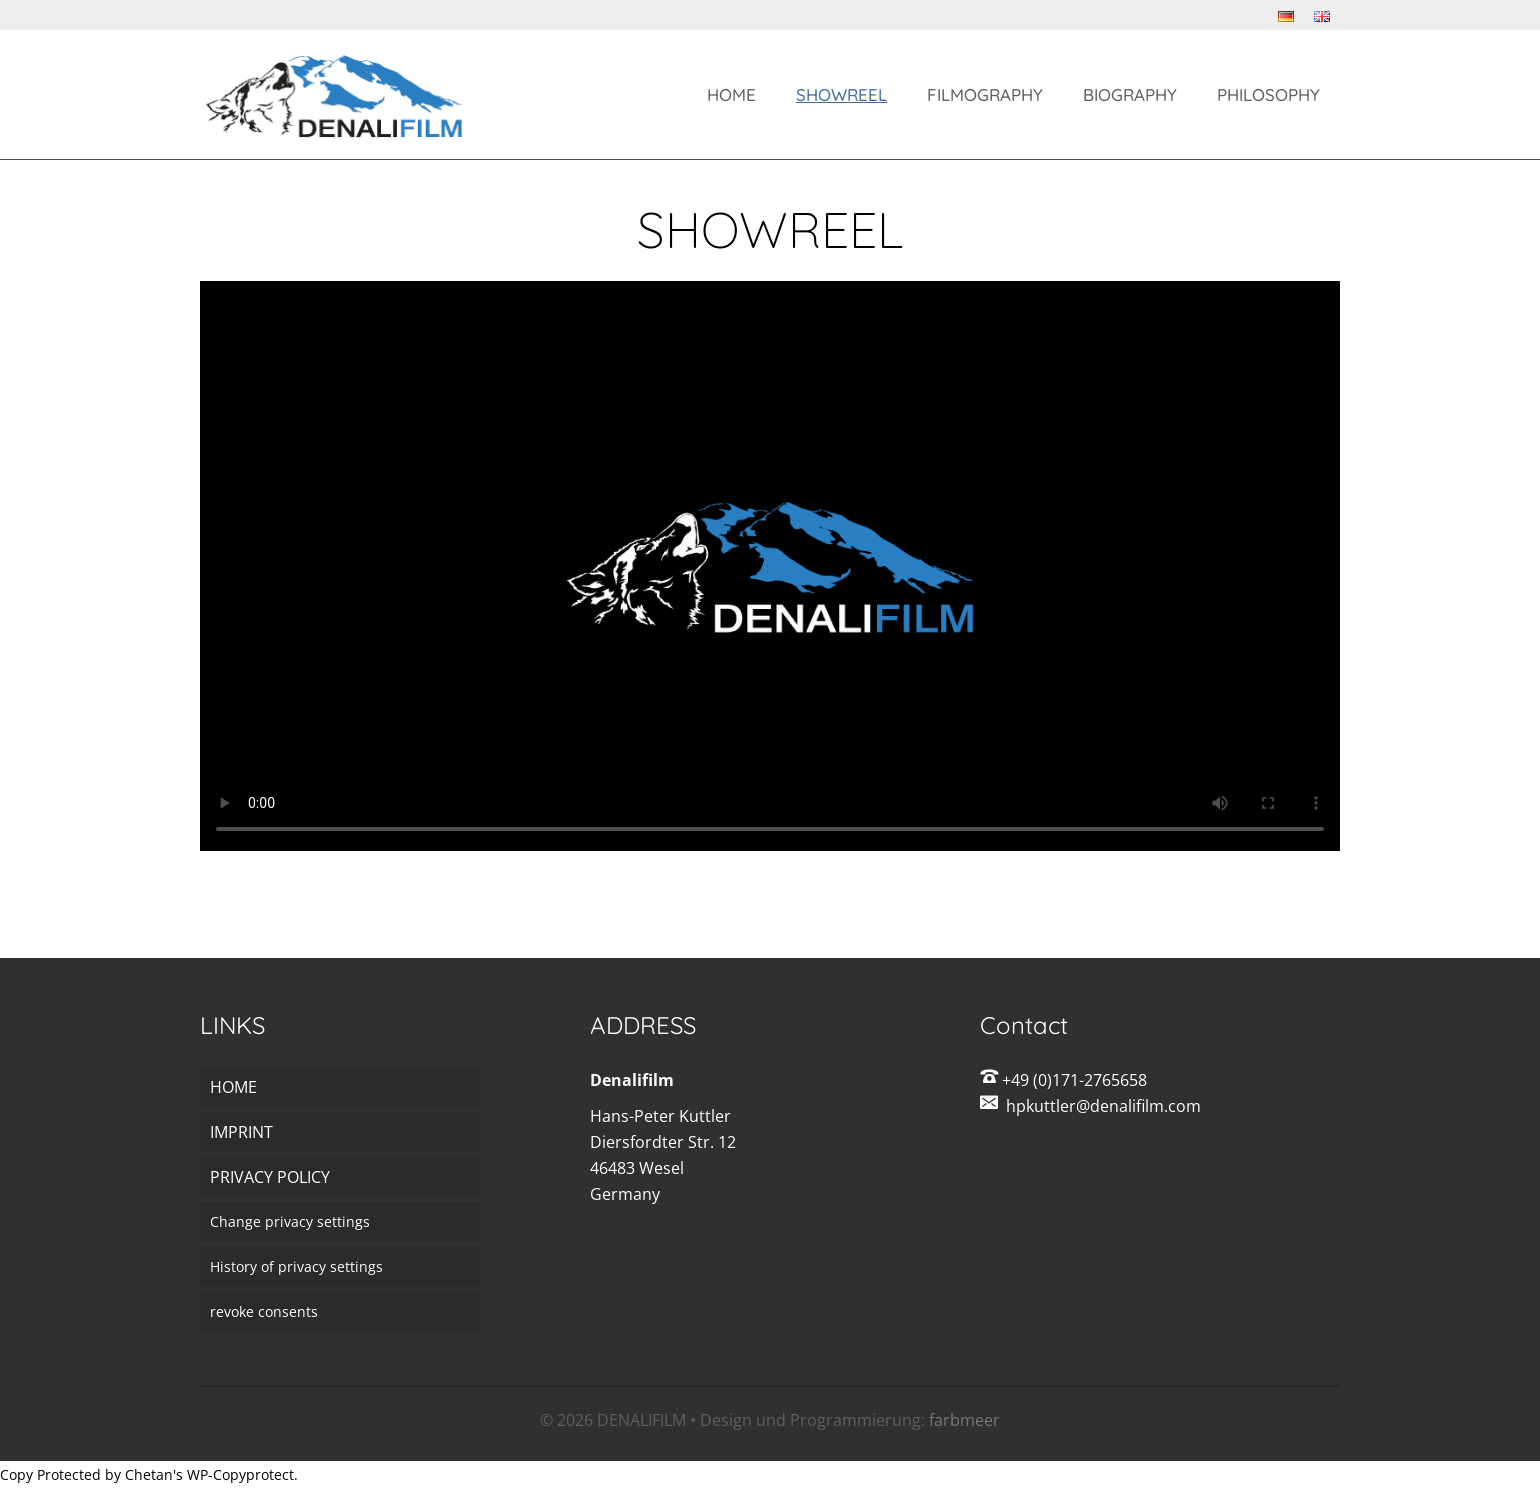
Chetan (149, 1474)
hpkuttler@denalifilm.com (1103, 1106)
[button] (340, 1222)
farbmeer (964, 1420)
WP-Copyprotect (240, 1474)
